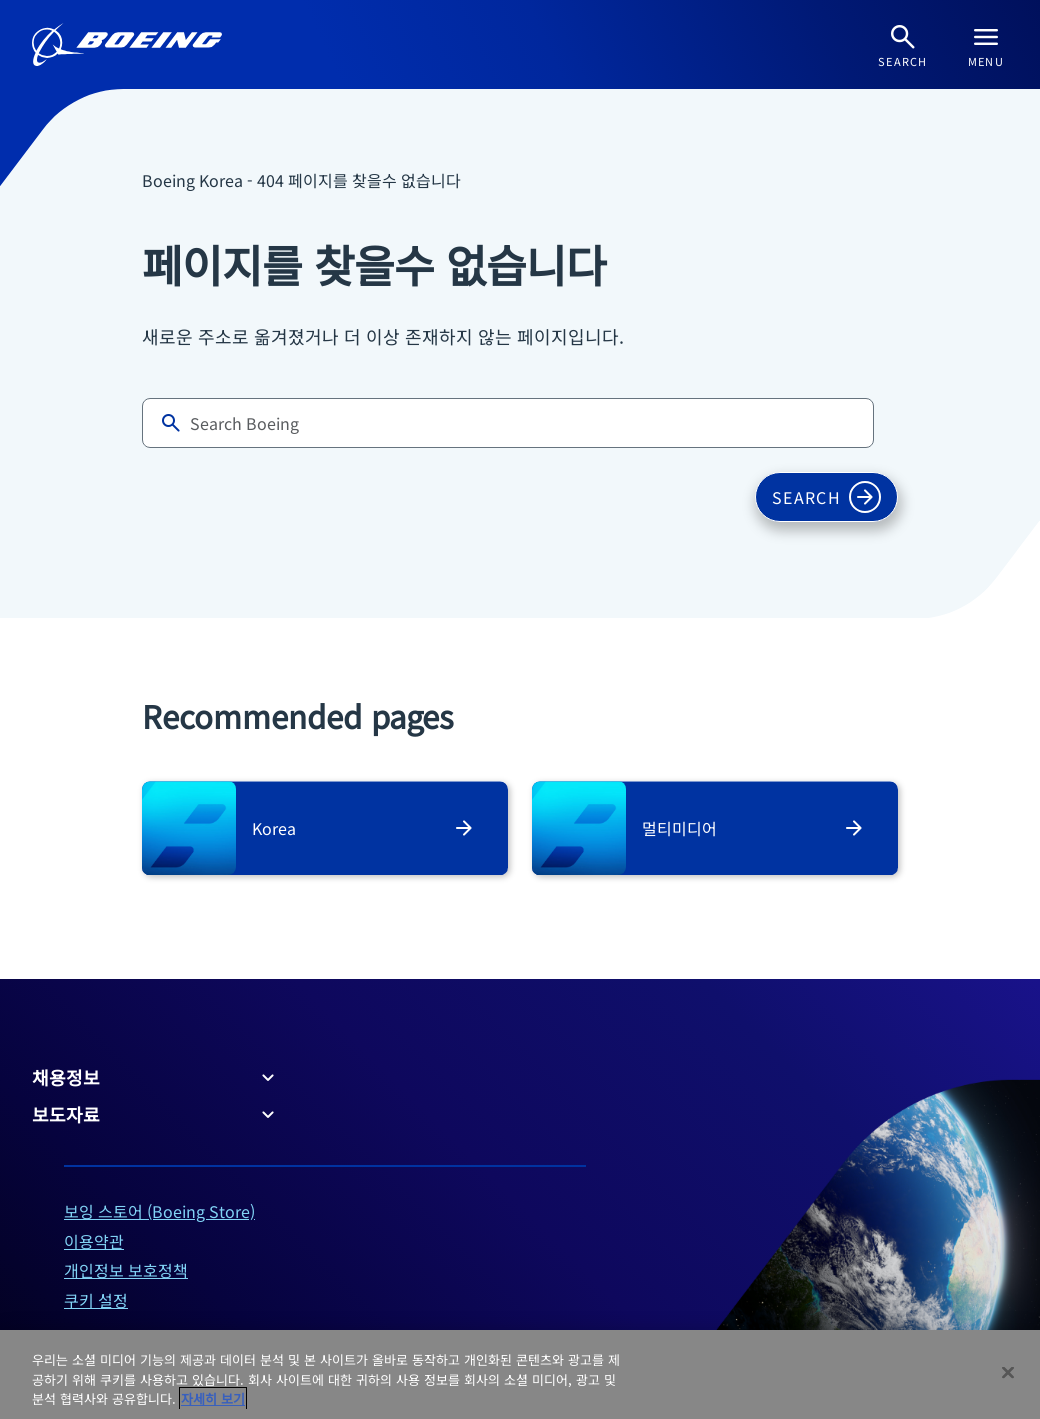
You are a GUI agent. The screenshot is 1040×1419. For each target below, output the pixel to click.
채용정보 (156, 1077)
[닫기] (1008, 1372)
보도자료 (156, 1114)
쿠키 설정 (96, 1300)
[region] (520, 1374)
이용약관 (94, 1241)
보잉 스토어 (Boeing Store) (159, 1211)
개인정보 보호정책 (126, 1270)
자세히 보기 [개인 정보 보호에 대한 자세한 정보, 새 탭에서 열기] (213, 1398)
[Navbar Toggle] (986, 44)
